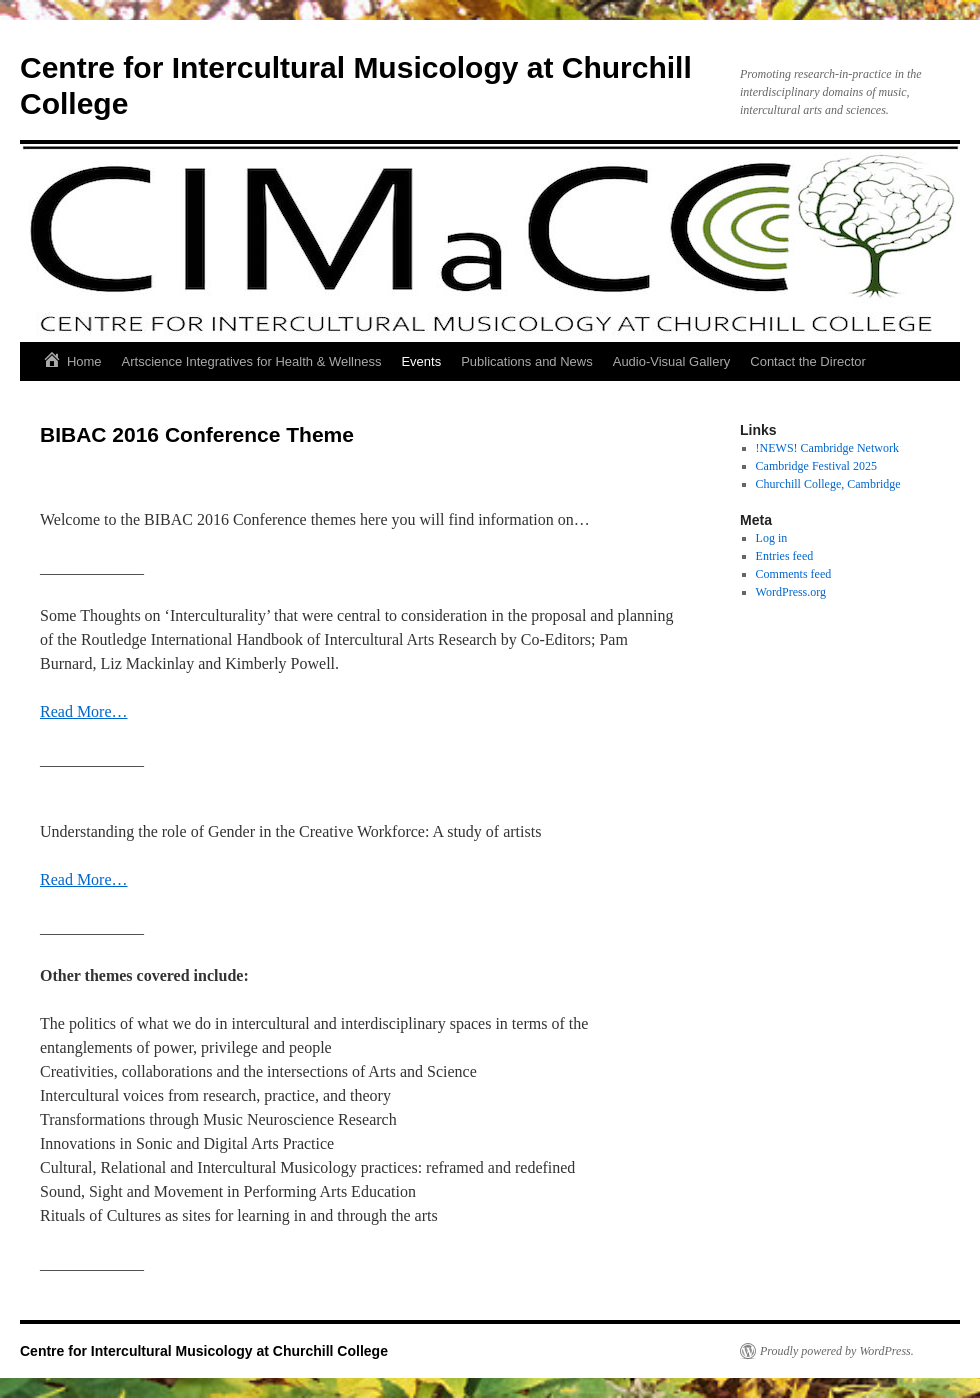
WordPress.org (791, 592)
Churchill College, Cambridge (828, 484)
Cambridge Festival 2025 (816, 466)
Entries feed (785, 556)
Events (421, 361)
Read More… (84, 711)
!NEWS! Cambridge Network (827, 448)
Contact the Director (808, 361)
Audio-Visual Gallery (672, 361)
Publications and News (527, 361)
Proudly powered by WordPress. (837, 1351)
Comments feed (794, 574)
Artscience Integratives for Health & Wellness (252, 361)
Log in (772, 538)
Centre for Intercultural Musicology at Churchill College (204, 1351)
